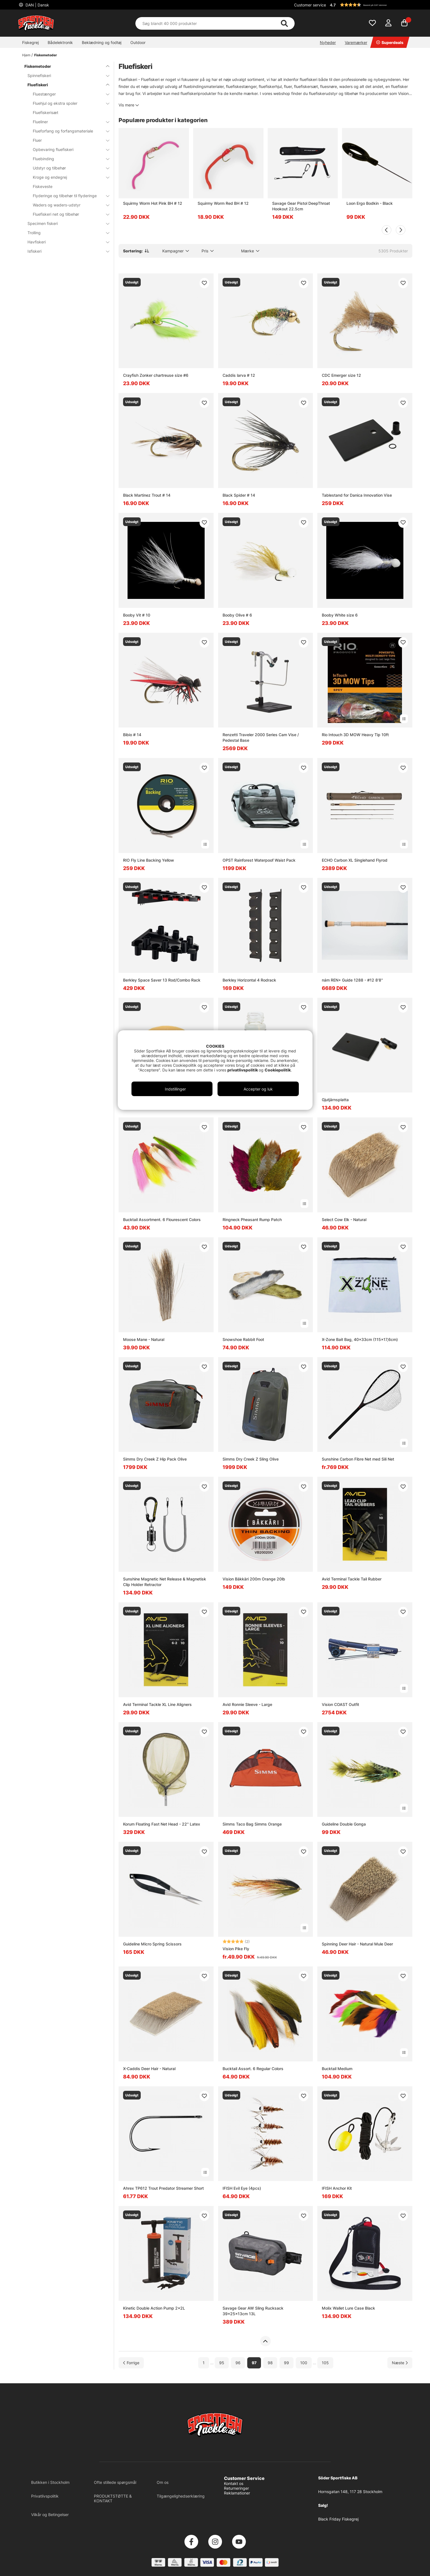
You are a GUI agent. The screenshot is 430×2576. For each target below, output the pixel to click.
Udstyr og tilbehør (68, 168)
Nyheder (328, 42)
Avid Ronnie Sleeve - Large (247, 1704)
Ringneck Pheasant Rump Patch (252, 1219)
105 (325, 2362)
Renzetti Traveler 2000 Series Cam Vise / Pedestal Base (261, 737)
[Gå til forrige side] (131, 2362)
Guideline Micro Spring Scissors (152, 1944)
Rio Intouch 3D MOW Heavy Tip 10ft (355, 734)
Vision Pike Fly (236, 1948)
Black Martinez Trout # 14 (146, 495)
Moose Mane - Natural (143, 1339)
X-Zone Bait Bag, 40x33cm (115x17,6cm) (360, 1339)
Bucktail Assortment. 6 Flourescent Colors (162, 1219)
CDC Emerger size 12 (341, 375)
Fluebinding (68, 158)
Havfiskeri (65, 242)
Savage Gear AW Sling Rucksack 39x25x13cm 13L (253, 2311)
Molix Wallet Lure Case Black (348, 2308)
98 (270, 2362)
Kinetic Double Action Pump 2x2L (154, 2308)
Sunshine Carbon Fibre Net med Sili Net (358, 1459)
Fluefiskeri (65, 84)
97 (254, 2362)
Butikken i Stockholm (50, 2482)
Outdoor (137, 42)
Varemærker (356, 42)
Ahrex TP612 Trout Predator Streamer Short (163, 2188)
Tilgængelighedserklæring (181, 2496)
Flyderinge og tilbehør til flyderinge (68, 195)
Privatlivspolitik (45, 2496)
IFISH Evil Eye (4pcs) (242, 2188)
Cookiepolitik (278, 1070)
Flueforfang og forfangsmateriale (68, 131)
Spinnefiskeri (65, 75)
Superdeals (389, 42)
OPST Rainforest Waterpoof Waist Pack (259, 860)
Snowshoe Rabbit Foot (243, 1339)
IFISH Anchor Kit (337, 2188)
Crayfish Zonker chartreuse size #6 (155, 375)
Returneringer (236, 2488)
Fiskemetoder (45, 55)
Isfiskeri (65, 251)
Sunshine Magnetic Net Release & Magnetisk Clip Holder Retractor (164, 1582)
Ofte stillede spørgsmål (115, 2482)
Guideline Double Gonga (344, 1824)
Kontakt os (233, 2483)
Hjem (26, 55)
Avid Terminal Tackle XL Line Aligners (157, 1704)
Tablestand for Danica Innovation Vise (357, 495)
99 (286, 2362)
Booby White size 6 (340, 615)
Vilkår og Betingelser (50, 2514)
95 (221, 2362)
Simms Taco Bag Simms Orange (252, 1824)
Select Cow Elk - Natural (344, 1219)
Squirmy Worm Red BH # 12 (223, 203)
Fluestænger (68, 94)
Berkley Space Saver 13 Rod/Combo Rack (161, 980)
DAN (36, 5)
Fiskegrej (30, 42)
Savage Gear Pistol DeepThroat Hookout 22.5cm (301, 206)
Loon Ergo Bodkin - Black (369, 203)
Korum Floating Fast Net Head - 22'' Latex (161, 1824)
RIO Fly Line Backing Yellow (148, 860)
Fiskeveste (42, 186)
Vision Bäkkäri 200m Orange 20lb (254, 1579)
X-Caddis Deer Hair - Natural (149, 2068)
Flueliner (68, 121)
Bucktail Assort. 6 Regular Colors (253, 2068)
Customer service (310, 5)
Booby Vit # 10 (136, 615)
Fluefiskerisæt (45, 112)
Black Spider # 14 (239, 495)
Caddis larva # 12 (239, 375)
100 (303, 2362)
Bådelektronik (60, 42)
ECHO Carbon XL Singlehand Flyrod (354, 860)
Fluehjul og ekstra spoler (68, 103)
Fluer (68, 140)
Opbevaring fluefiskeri (68, 149)
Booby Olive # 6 (237, 615)
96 (238, 2362)
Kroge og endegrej (68, 177)
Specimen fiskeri (65, 223)
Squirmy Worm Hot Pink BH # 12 (152, 203)
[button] (370, 5)
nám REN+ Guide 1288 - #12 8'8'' (352, 980)
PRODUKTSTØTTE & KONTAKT (113, 2498)
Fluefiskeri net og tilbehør (68, 214)
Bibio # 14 (132, 734)
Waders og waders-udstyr (68, 205)
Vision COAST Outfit (340, 1704)
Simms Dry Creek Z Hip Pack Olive (155, 1459)
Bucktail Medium (337, 2068)
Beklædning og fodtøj (101, 42)
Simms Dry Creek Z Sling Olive (251, 1459)
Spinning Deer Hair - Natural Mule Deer (357, 1944)
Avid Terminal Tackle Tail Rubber (352, 1579)
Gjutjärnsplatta (335, 1099)
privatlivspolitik (243, 1070)
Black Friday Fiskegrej (338, 2519)
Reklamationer (237, 2493)
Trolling (65, 232)
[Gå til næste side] (399, 2362)
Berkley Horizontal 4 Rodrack (249, 980)
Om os (162, 2482)
